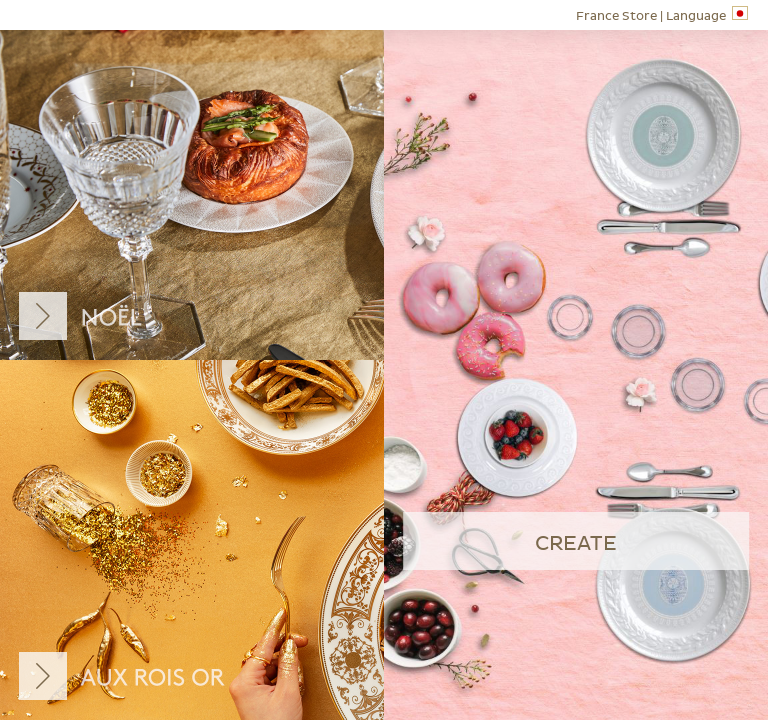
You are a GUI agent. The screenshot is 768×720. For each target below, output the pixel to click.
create (576, 544)
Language (662, 14)
